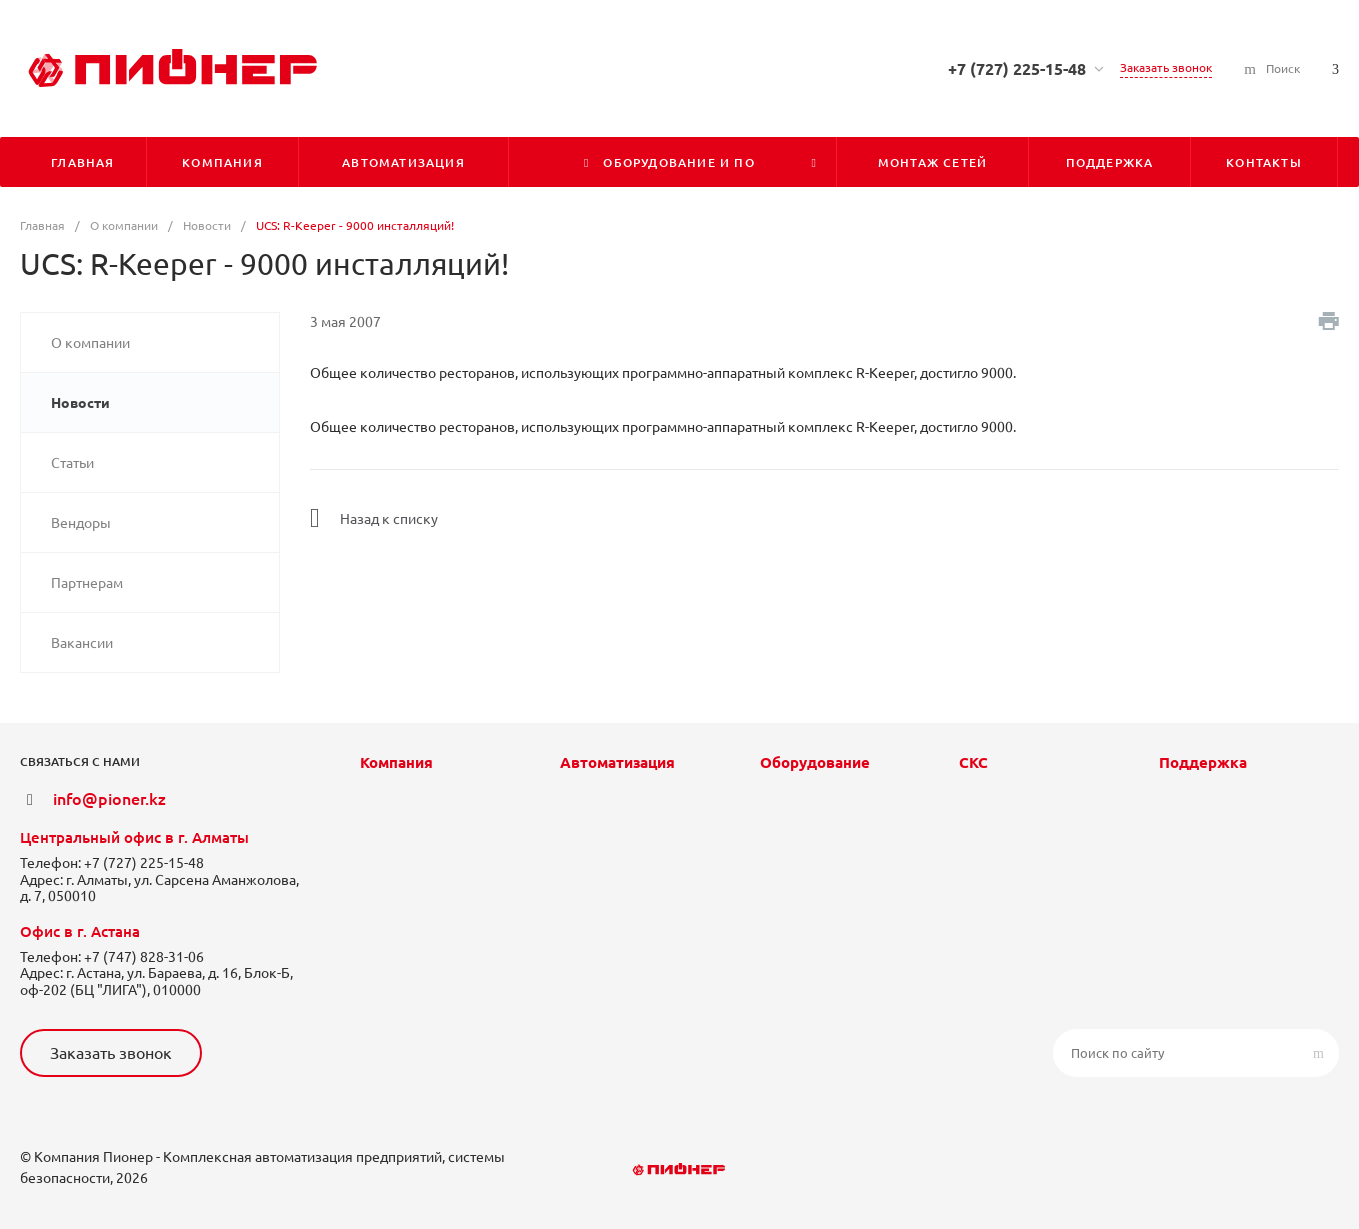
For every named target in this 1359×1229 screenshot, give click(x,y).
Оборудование (815, 762)
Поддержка (1203, 762)
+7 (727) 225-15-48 (1017, 69)
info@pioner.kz (109, 799)
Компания (396, 762)
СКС (973, 762)
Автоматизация (617, 762)
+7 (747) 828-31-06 (144, 957)
